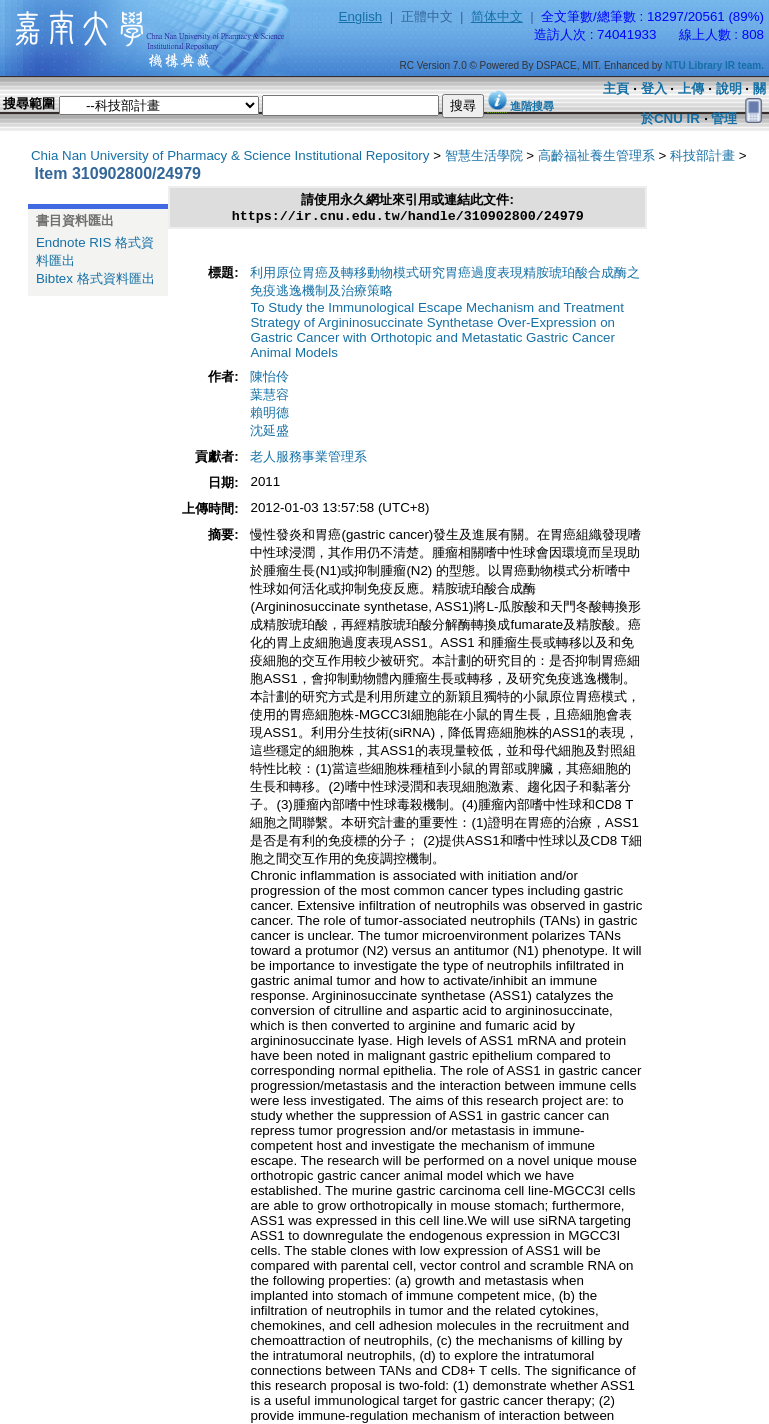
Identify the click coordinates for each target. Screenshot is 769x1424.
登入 (654, 88)
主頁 (616, 88)
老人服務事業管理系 (308, 459)
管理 (724, 118)
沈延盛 (269, 433)
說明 (729, 88)
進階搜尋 (532, 106)
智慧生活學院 (484, 155)
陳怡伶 (269, 379)
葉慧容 (269, 397)
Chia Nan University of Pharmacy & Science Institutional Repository (230, 155)
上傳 (691, 88)
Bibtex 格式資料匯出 (95, 278)
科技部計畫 (702, 155)
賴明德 (269, 415)
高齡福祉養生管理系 (596, 155)
